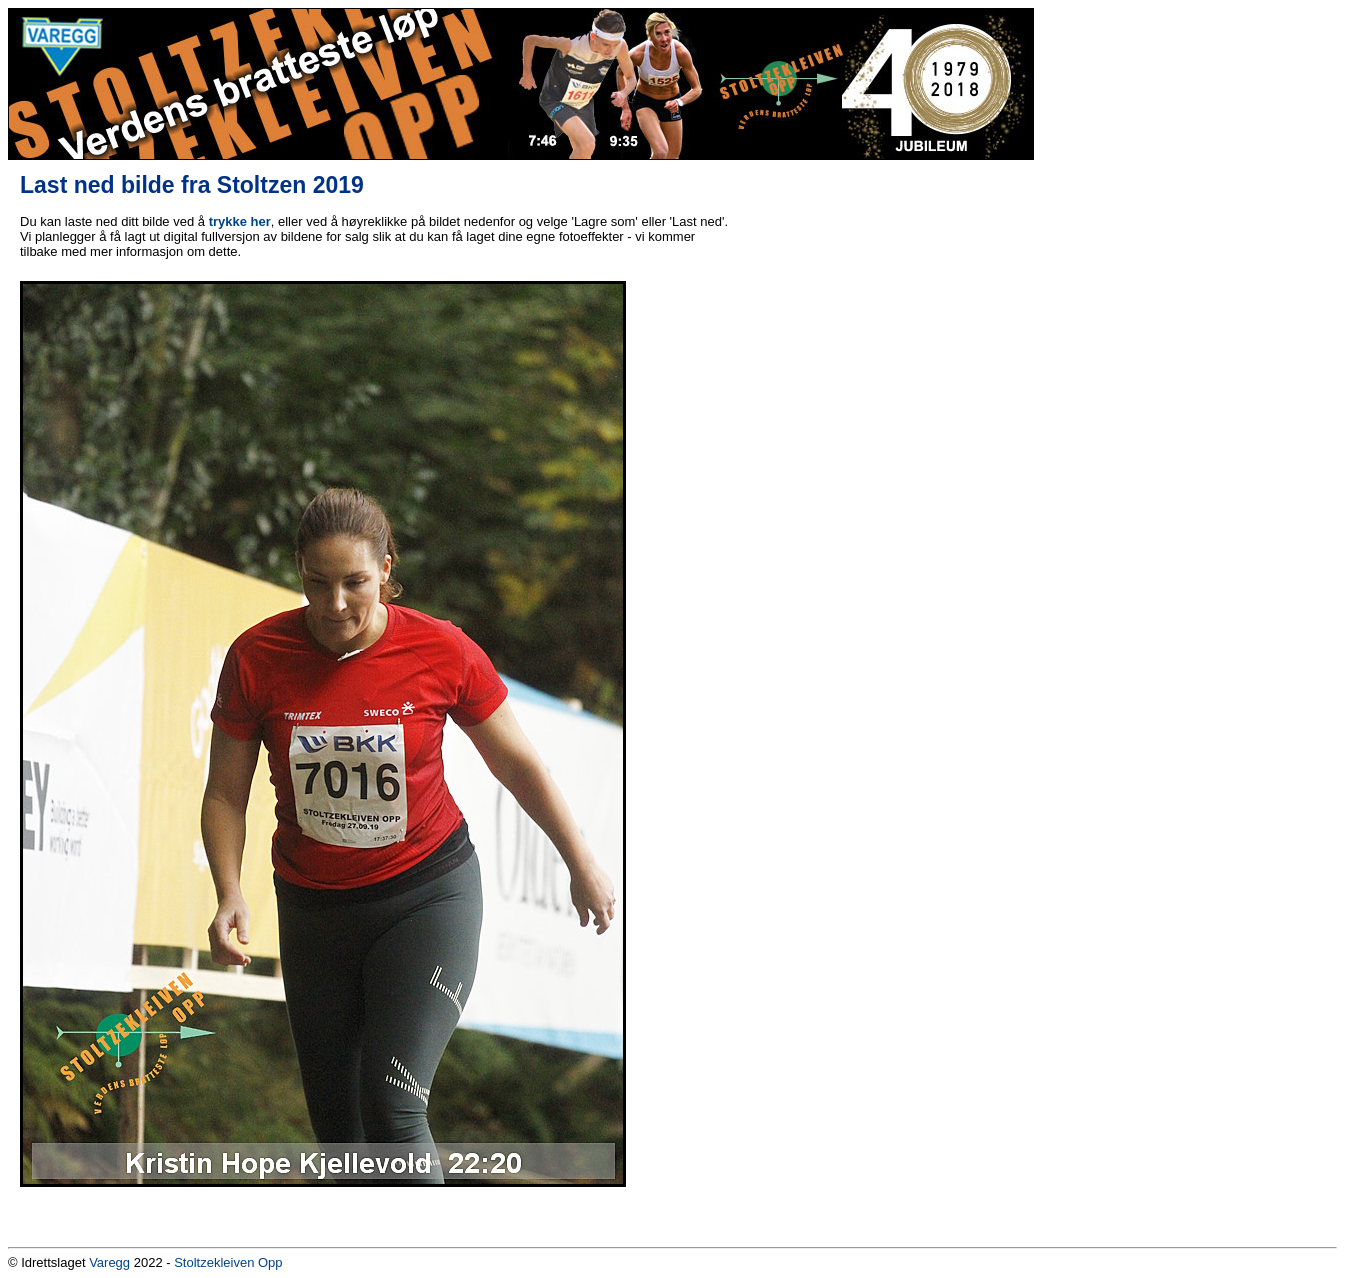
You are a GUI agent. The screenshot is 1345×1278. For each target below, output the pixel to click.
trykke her (240, 221)
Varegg (109, 1262)
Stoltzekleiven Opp (228, 1262)
